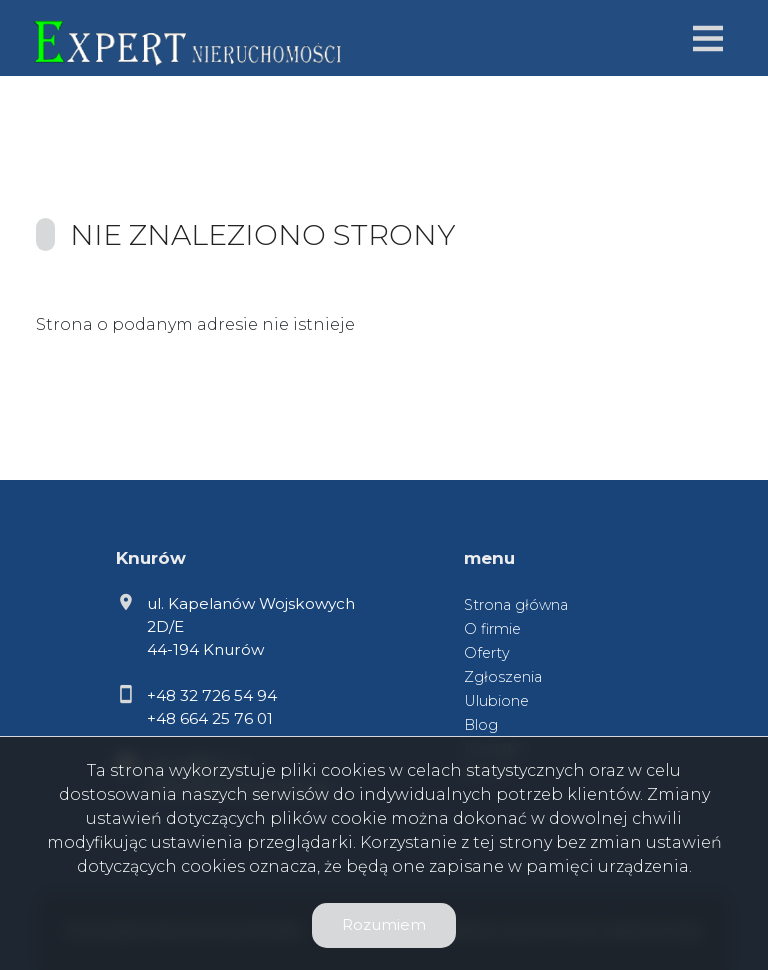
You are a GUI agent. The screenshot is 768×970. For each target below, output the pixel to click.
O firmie (492, 629)
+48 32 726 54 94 (212, 695)
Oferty (487, 653)
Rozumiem (384, 924)
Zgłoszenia (503, 677)
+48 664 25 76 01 (210, 718)
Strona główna (516, 605)
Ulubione (496, 701)
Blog (481, 725)
